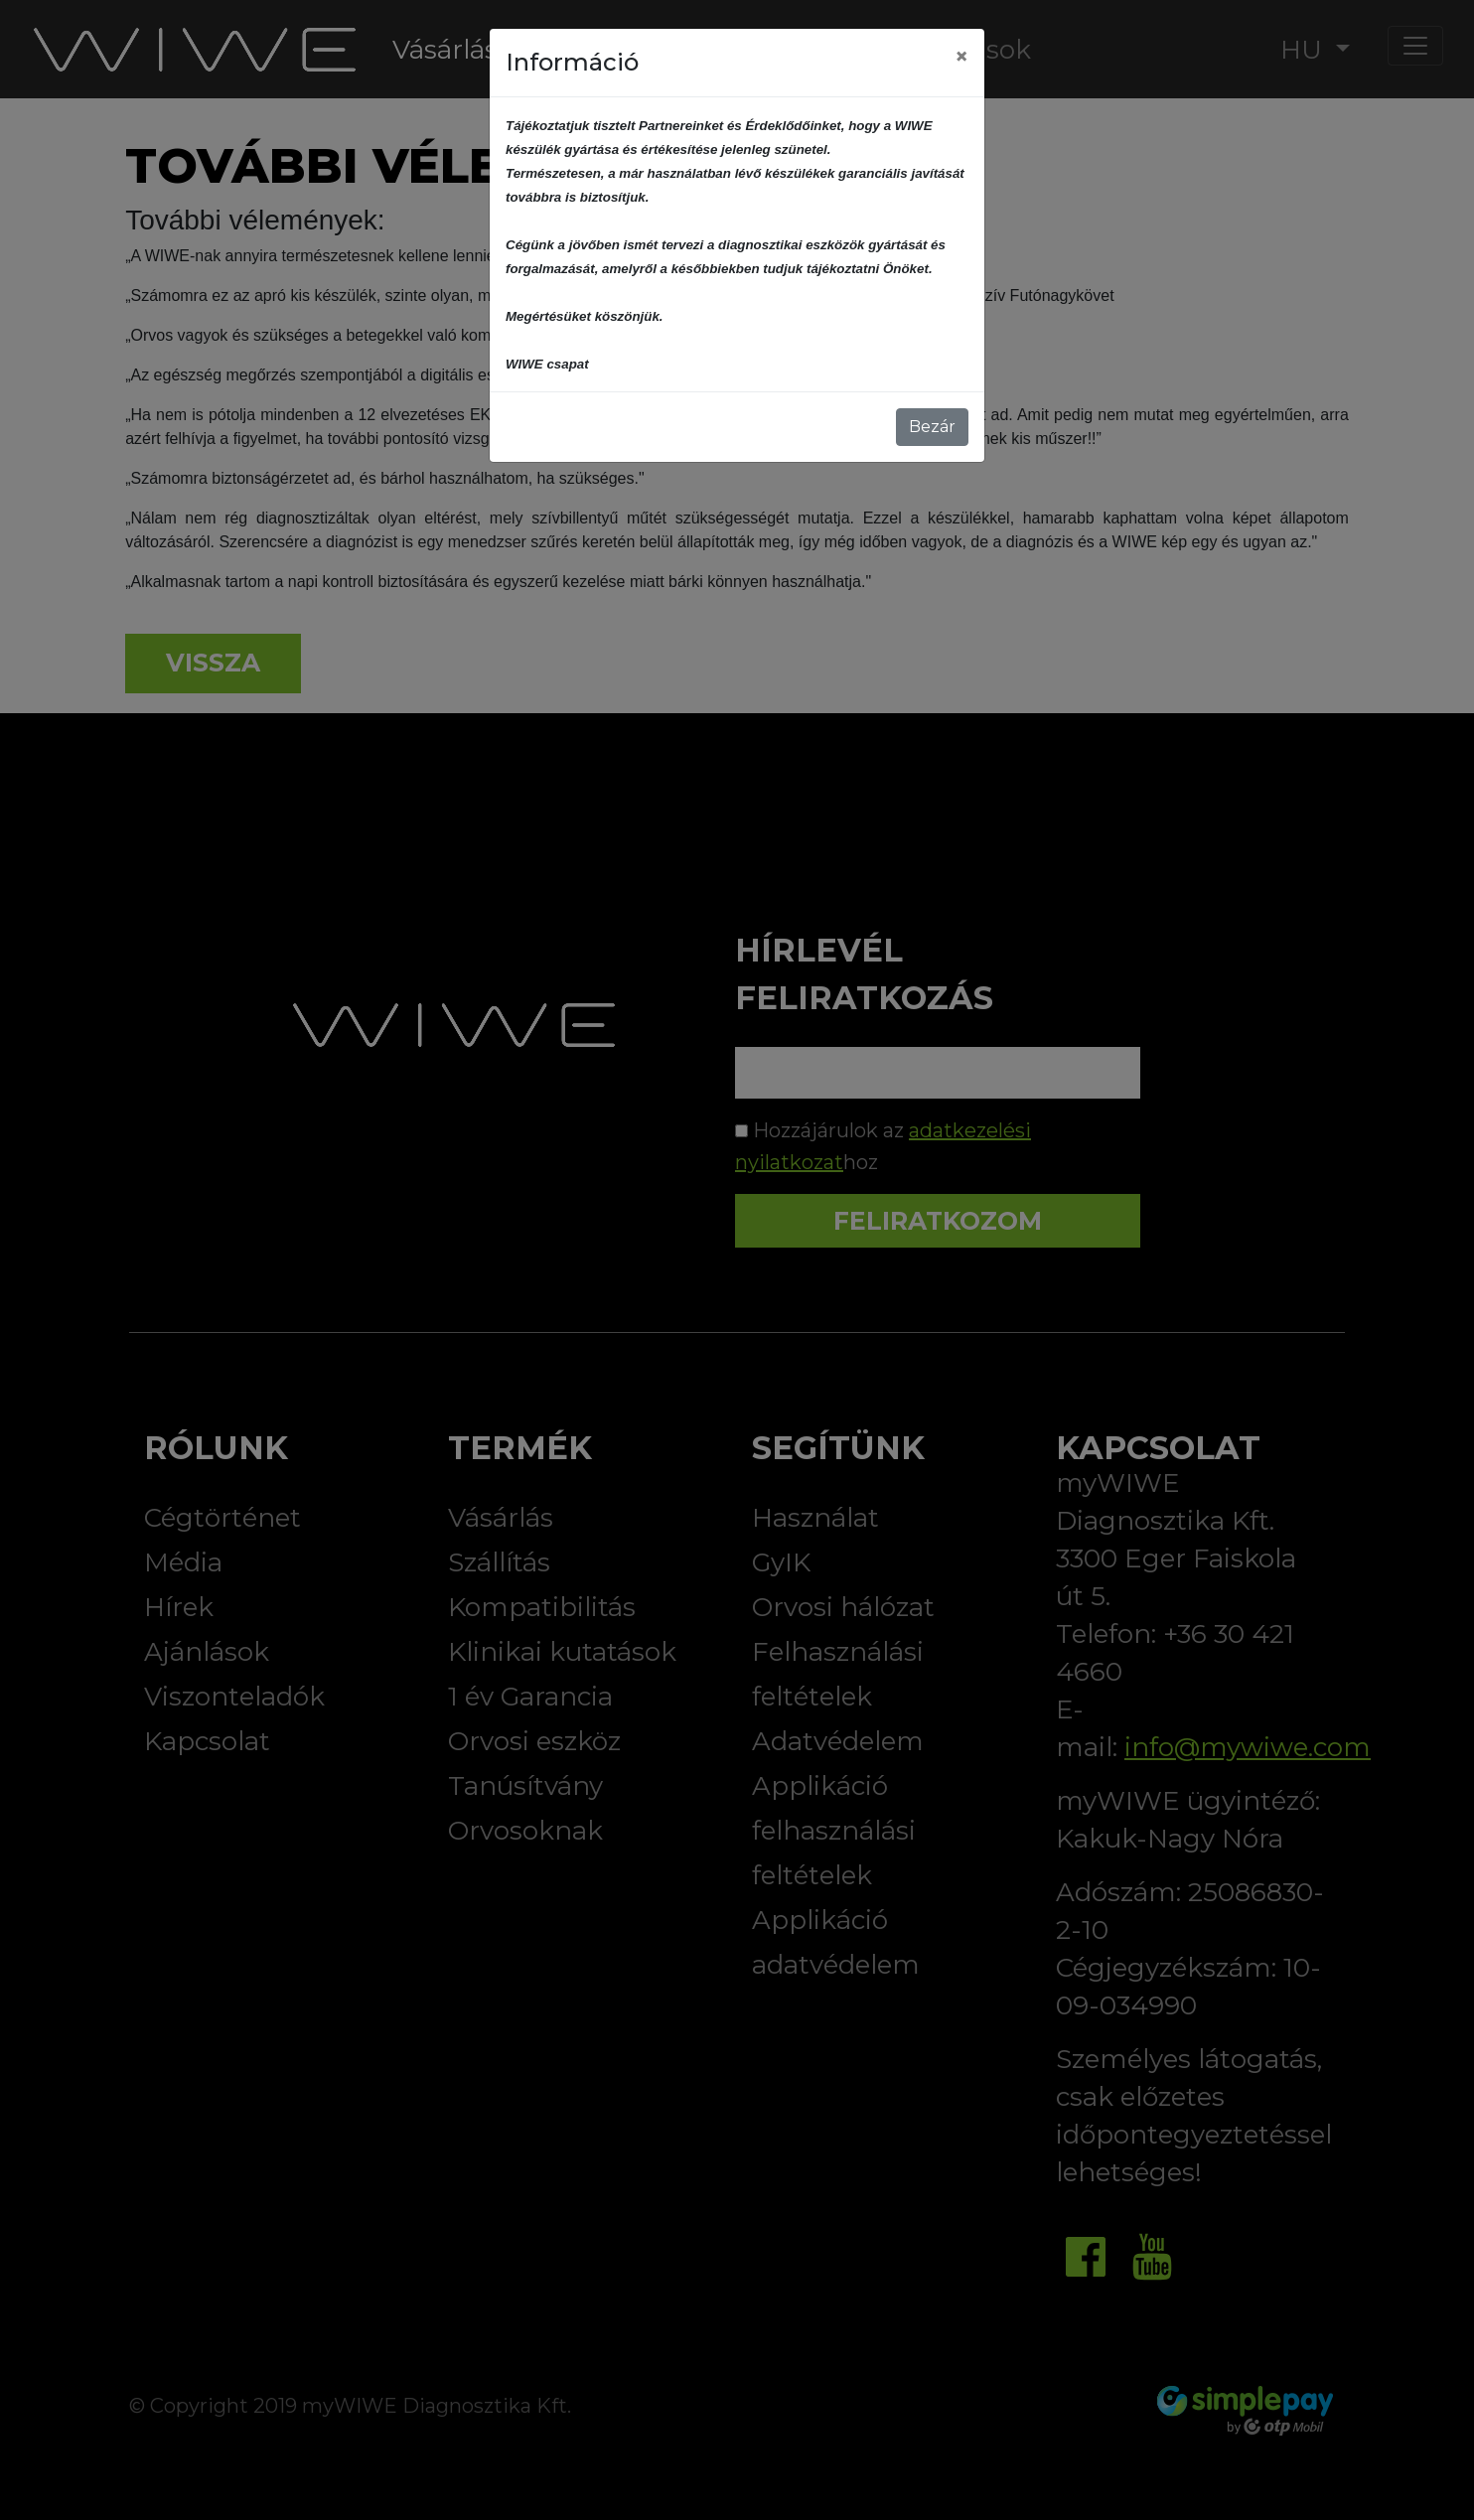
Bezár (932, 426)
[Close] (961, 56)
